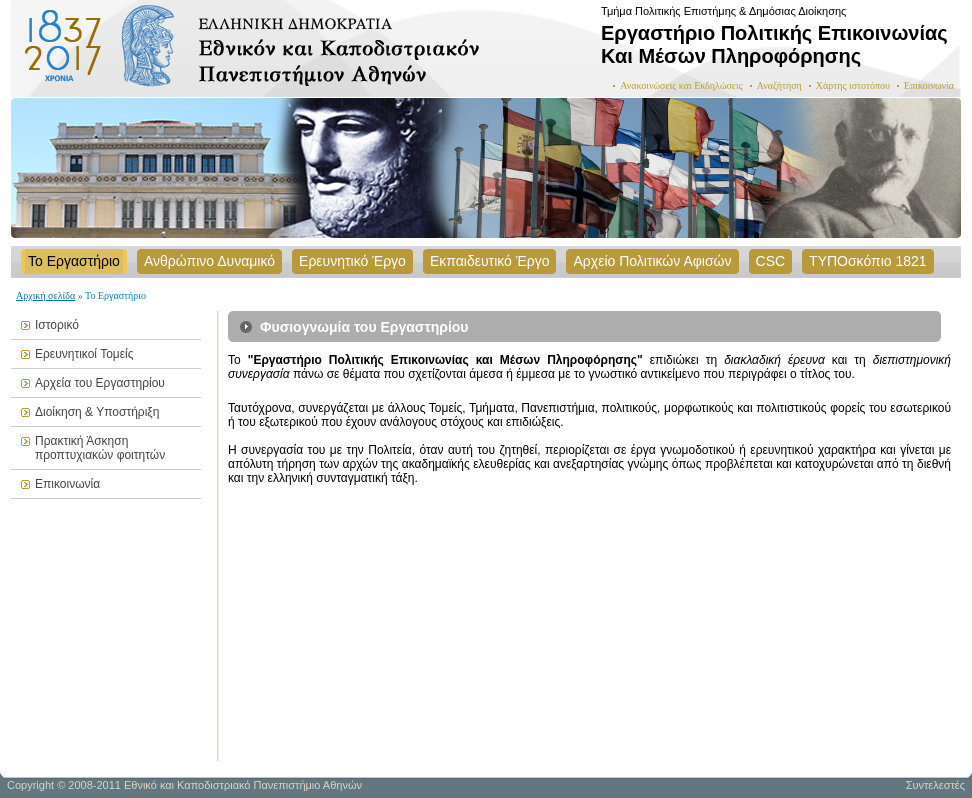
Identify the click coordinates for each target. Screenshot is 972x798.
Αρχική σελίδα (45, 295)
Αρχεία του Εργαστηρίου (100, 383)
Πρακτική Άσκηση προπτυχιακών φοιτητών (100, 448)
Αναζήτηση (779, 85)
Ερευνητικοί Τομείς (84, 354)
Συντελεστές (935, 785)
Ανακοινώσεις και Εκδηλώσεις (681, 85)
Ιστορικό (57, 325)
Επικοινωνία (929, 85)
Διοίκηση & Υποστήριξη (97, 412)
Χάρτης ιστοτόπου (853, 85)
